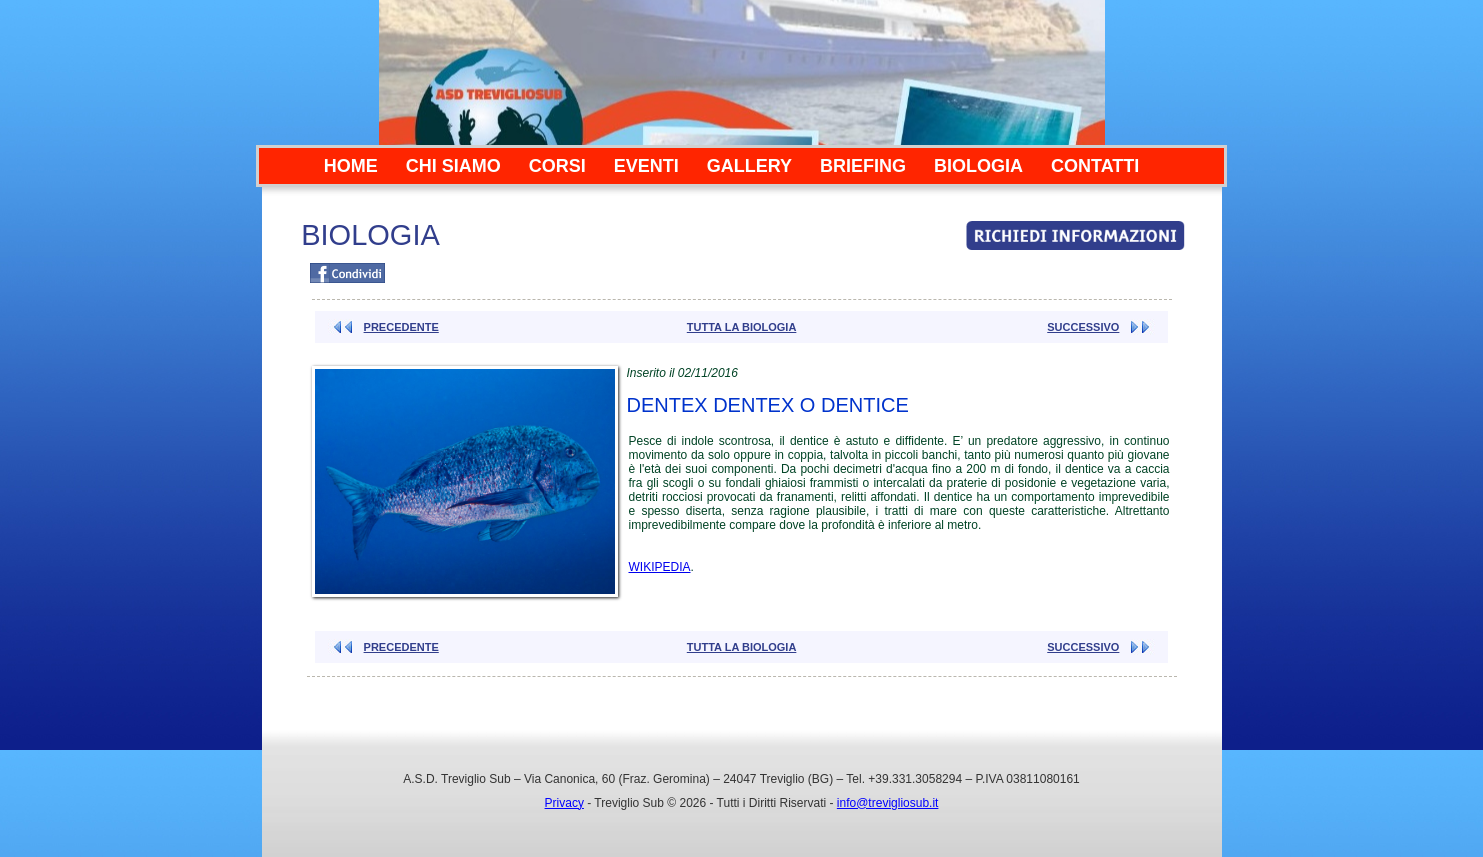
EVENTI (646, 166)
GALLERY (749, 166)
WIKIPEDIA (660, 567)
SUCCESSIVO (1083, 327)
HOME (351, 166)
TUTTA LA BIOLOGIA (742, 327)
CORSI (557, 166)
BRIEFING (863, 166)
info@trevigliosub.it (888, 803)
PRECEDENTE (401, 327)
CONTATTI (1095, 166)
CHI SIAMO (453, 166)
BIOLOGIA (978, 166)
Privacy (564, 803)
